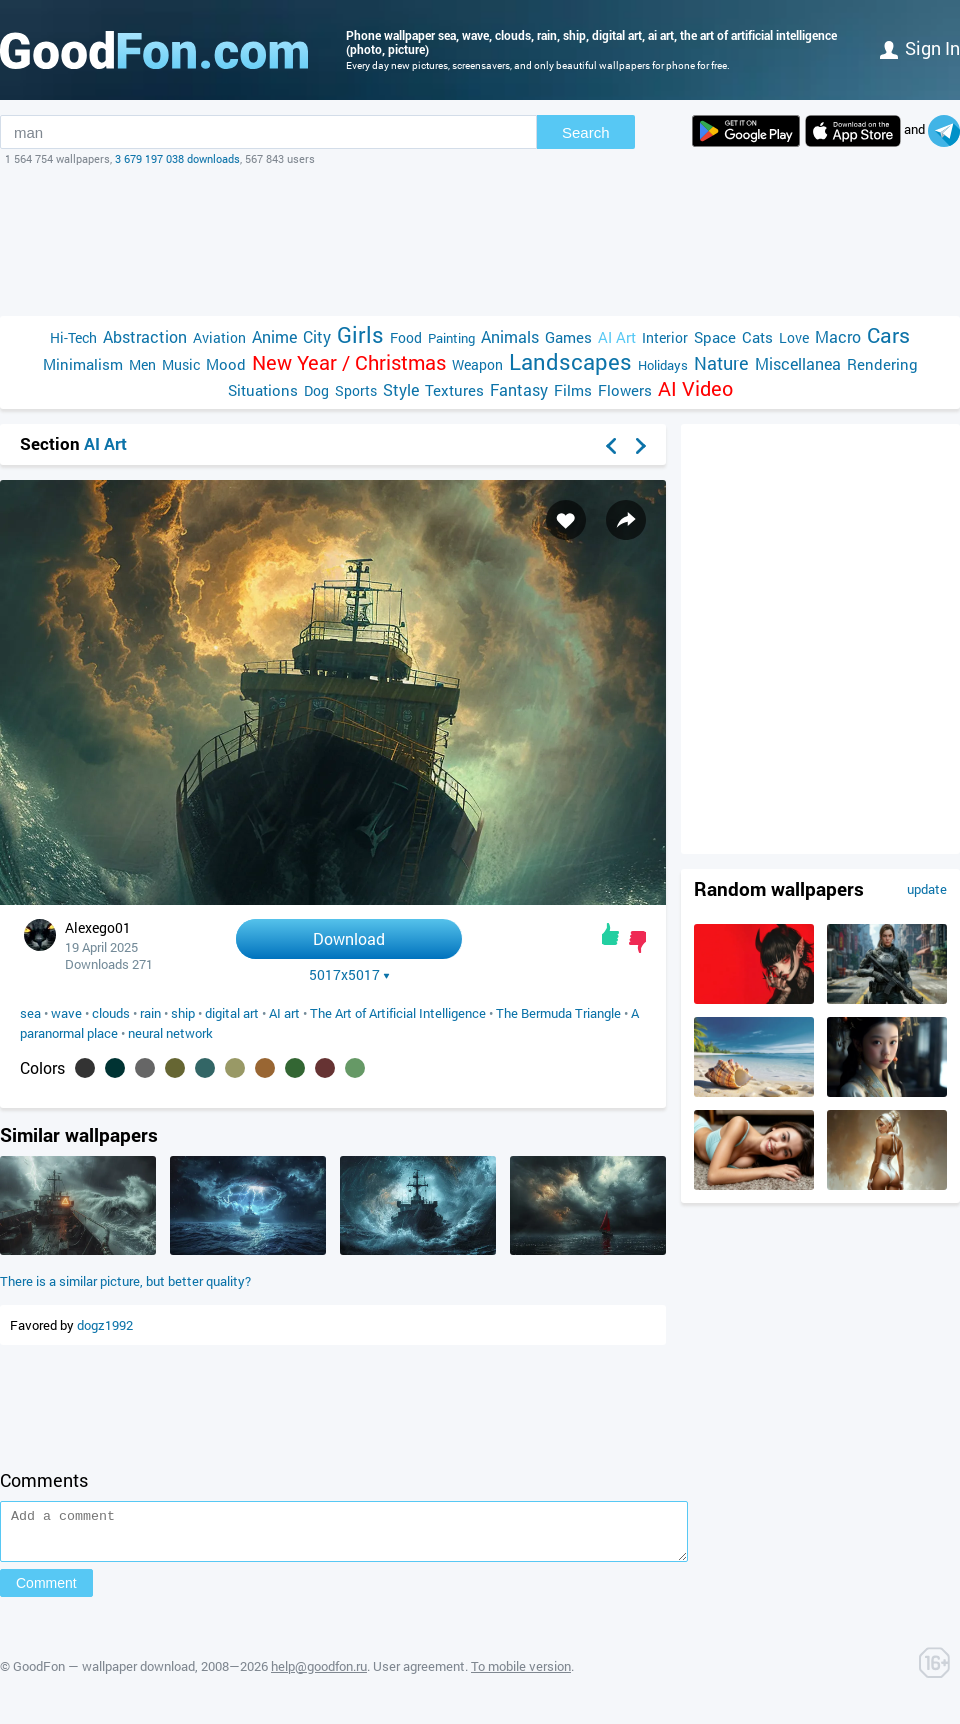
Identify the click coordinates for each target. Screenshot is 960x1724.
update (927, 889)
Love (794, 337)
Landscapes (570, 361)
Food (406, 337)
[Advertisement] (480, 241)
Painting (451, 338)
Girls (360, 334)
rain (150, 1013)
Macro (838, 336)
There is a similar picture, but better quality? (125, 1281)
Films (573, 390)
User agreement (419, 1675)
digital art (232, 1013)
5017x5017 (349, 975)
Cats (757, 337)
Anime (274, 336)
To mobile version (521, 1675)
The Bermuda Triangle (558, 1013)
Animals (510, 336)
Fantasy (519, 389)
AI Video (695, 388)
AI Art (617, 337)
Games (568, 337)
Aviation (219, 337)
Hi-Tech (73, 337)
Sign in (920, 48)
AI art (284, 1013)
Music (181, 364)
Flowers (625, 390)
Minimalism (83, 364)
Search (586, 132)
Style (401, 389)
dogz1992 (105, 1325)
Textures (454, 390)
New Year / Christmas (349, 362)
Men (142, 364)
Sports (356, 390)
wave (66, 1013)
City (317, 336)
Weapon (477, 364)
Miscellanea (798, 363)
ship (183, 1013)
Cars (888, 335)
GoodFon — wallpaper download (104, 1675)
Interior (665, 337)
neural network (170, 1033)
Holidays (663, 365)
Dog (316, 390)
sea (30, 1013)
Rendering (882, 364)
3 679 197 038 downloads (177, 158)
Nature (721, 363)
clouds (111, 1013)
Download (349, 938)
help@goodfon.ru (319, 1675)
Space (715, 337)
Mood (226, 364)
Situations (263, 390)
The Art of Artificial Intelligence (398, 1013)
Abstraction (145, 336)
